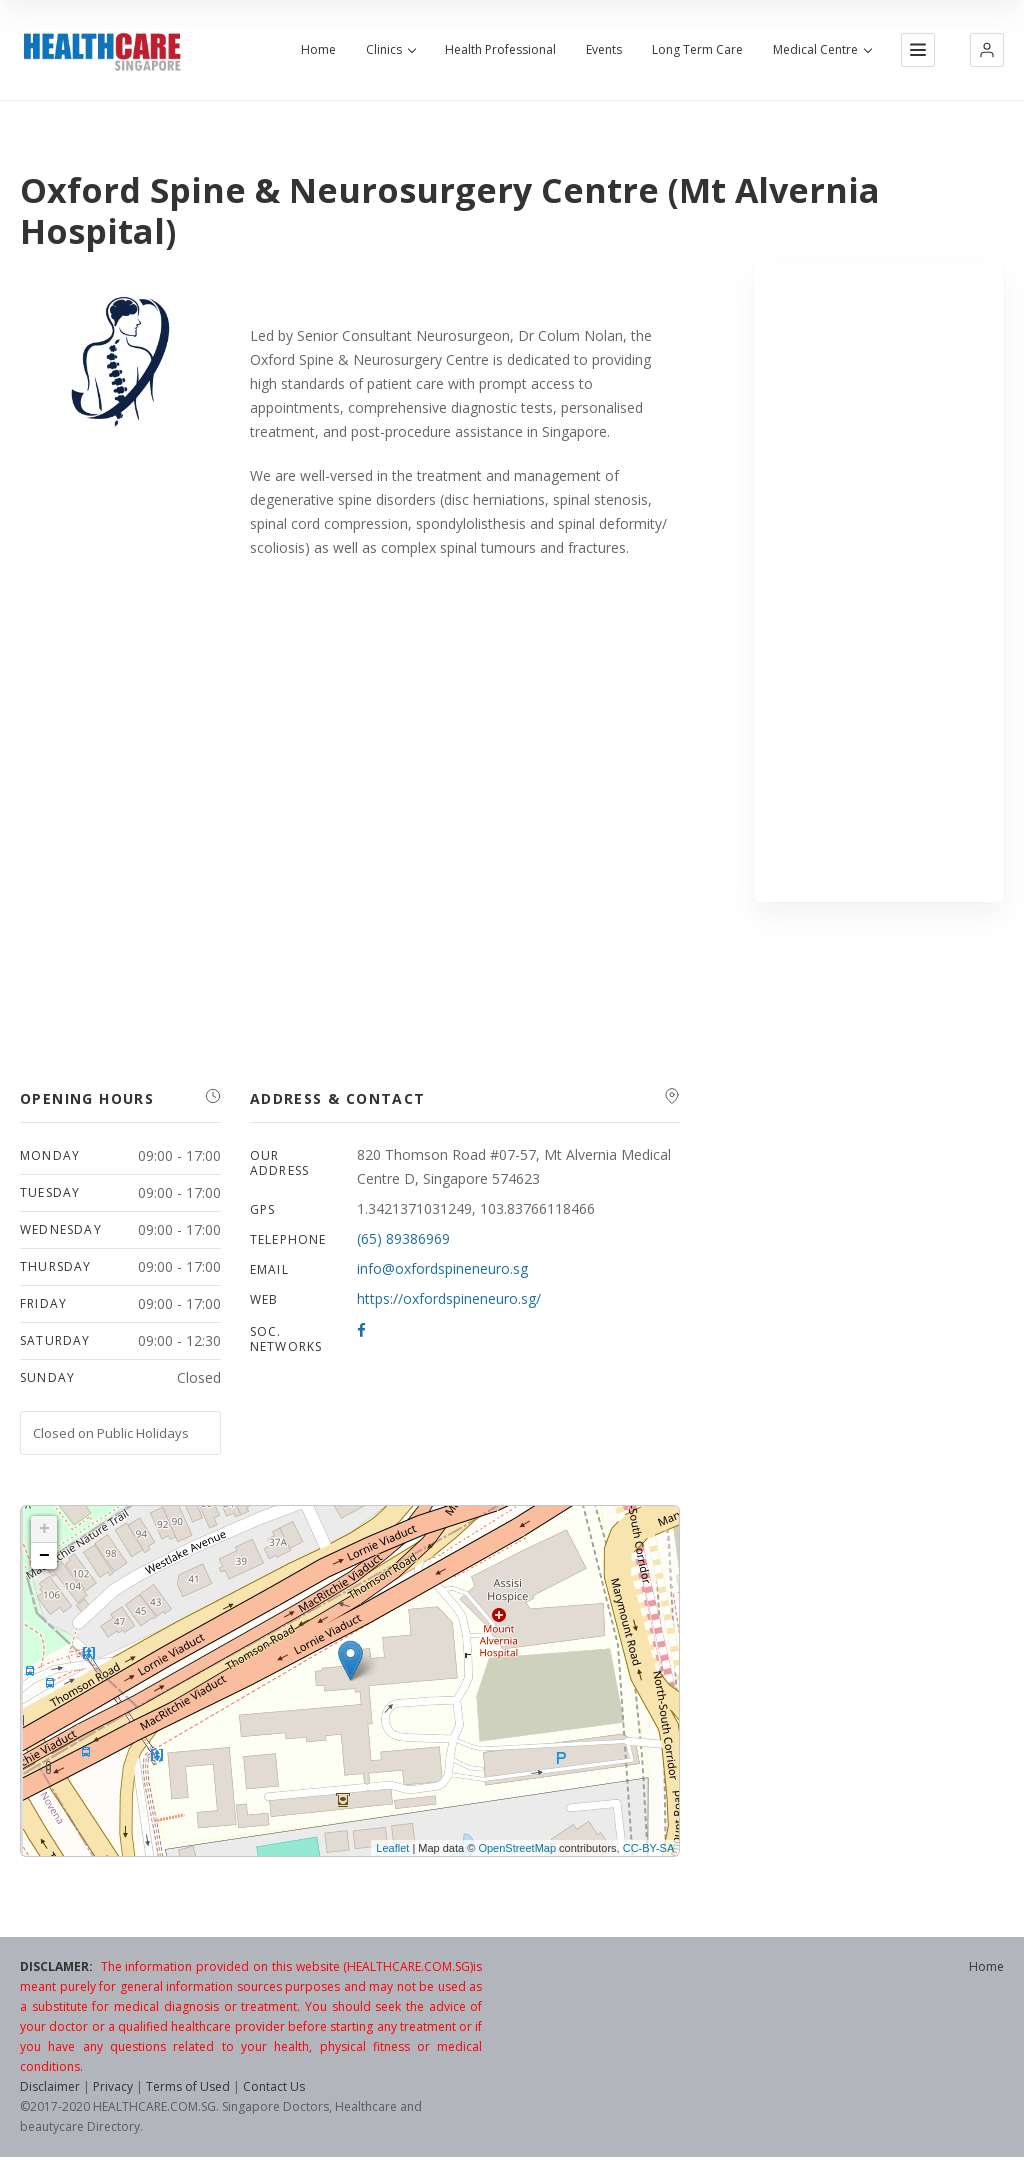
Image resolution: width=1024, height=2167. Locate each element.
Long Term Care (697, 50)
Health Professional (500, 50)
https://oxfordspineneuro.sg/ (449, 1298)
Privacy (113, 2086)
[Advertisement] (879, 582)
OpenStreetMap (517, 1848)
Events (604, 50)
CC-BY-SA (649, 1848)
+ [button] (44, 1529)
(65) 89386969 (403, 1238)
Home (318, 50)
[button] (987, 50)
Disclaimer (50, 2086)
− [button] (44, 1556)
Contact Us (274, 2086)
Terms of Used (188, 2086)
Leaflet (392, 1848)
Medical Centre (822, 50)
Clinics (390, 50)
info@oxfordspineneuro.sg (442, 1268)
